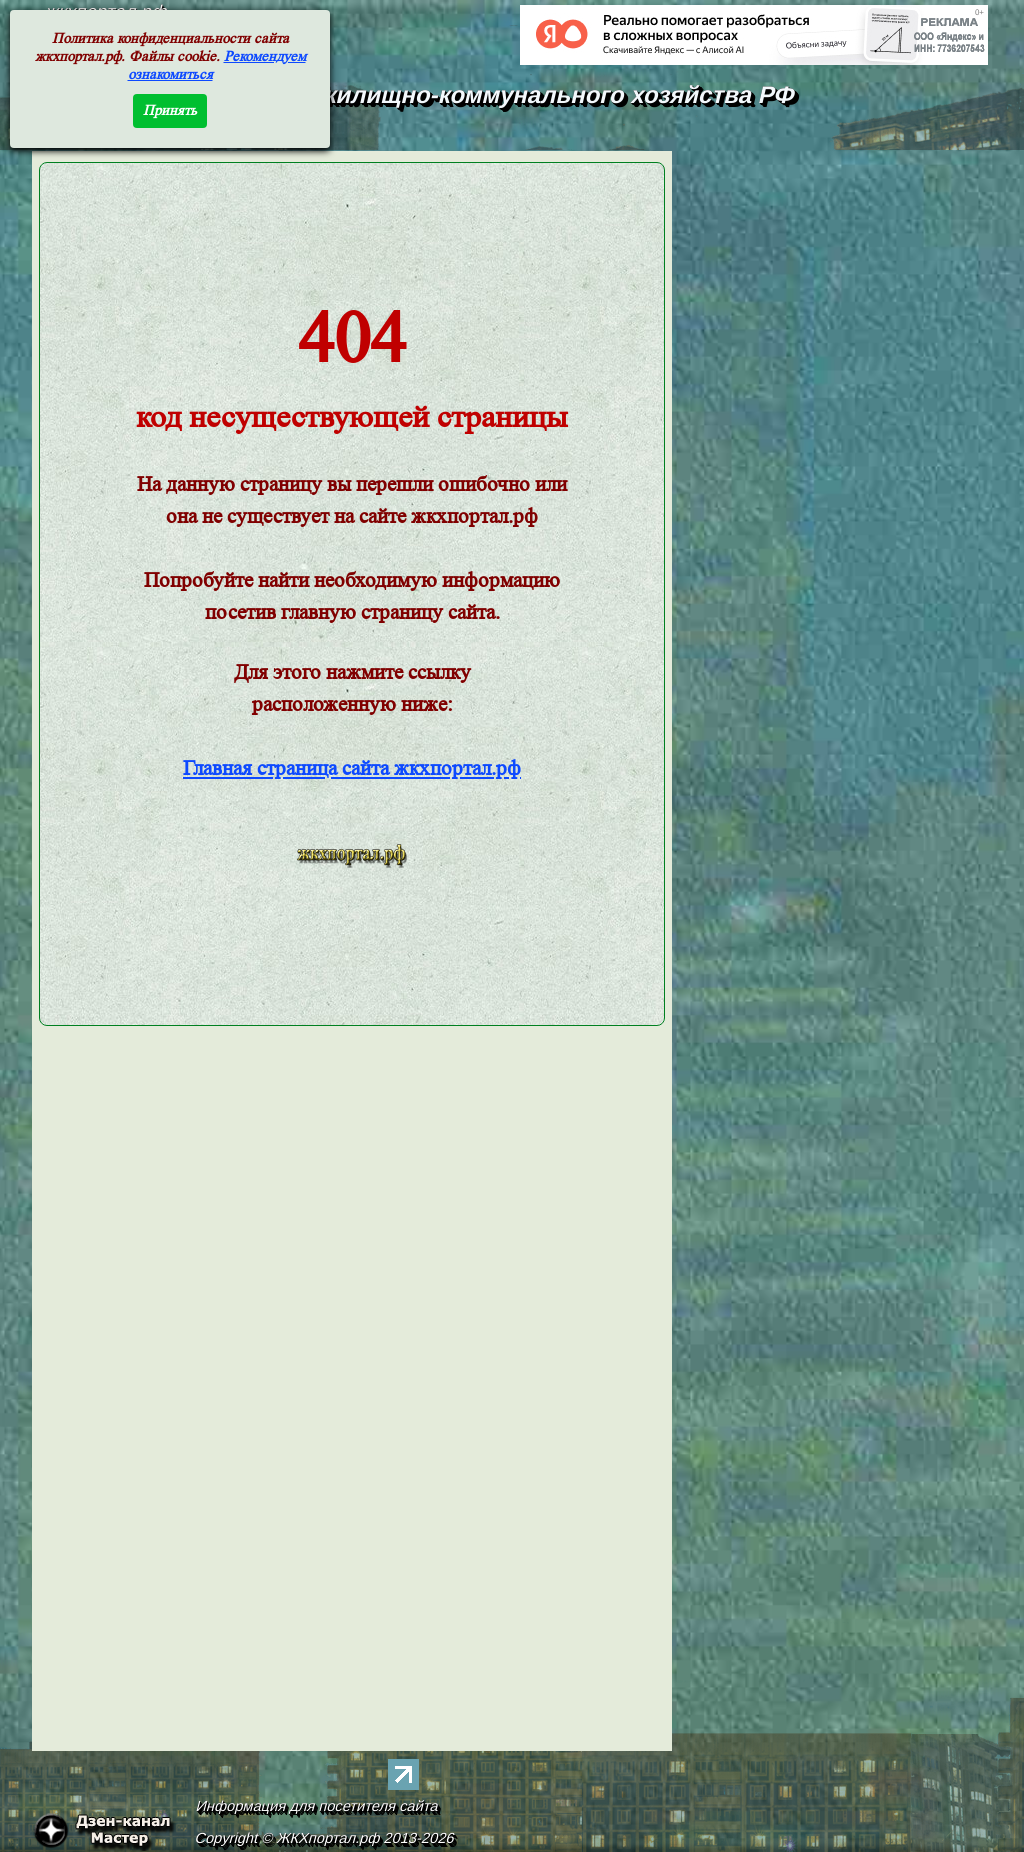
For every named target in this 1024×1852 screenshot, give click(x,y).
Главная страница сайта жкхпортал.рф (352, 768)
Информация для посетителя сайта (318, 1806)
